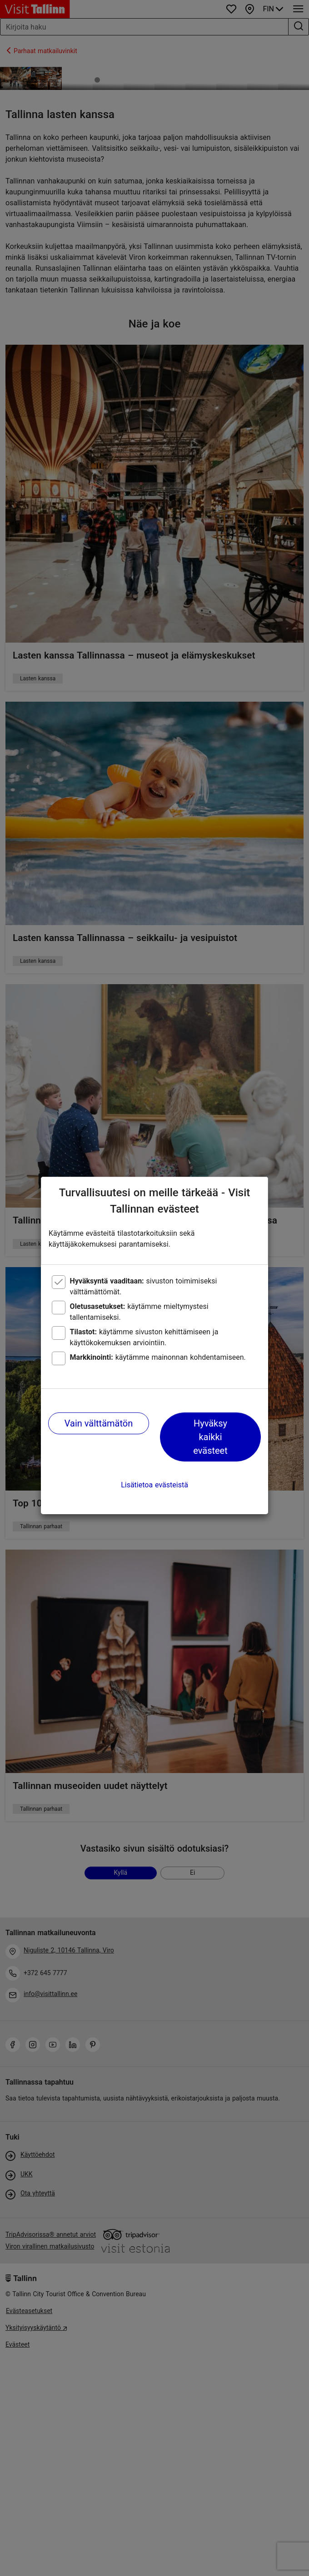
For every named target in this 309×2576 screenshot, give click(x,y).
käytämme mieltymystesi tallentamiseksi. (139, 1312)
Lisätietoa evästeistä (154, 1485)
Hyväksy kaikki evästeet (210, 1437)
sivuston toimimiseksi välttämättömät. (143, 1286)
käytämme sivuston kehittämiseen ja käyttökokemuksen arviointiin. (144, 1337)
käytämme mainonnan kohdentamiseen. (158, 1357)
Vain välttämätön (99, 1423)
